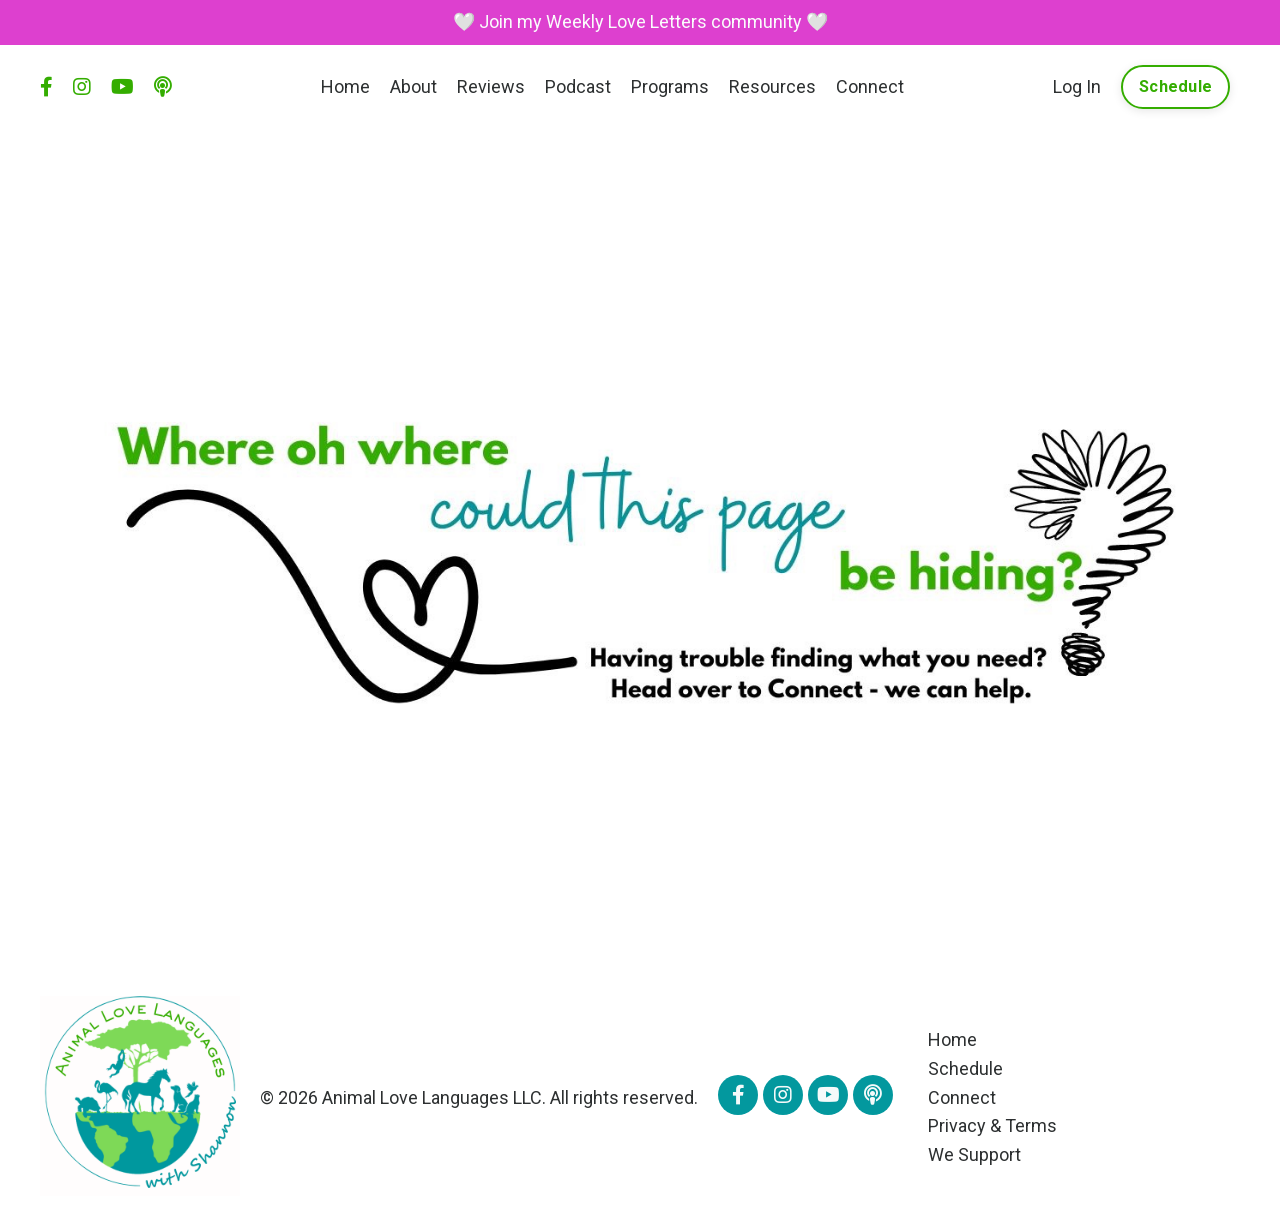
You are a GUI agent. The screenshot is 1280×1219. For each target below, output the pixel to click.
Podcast (578, 86)
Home (345, 86)
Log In (1077, 86)
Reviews (491, 86)
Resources (772, 86)
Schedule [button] (1175, 86)
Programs (670, 86)
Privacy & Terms (992, 1125)
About (413, 86)
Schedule (965, 1068)
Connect (870, 86)
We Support (974, 1154)
